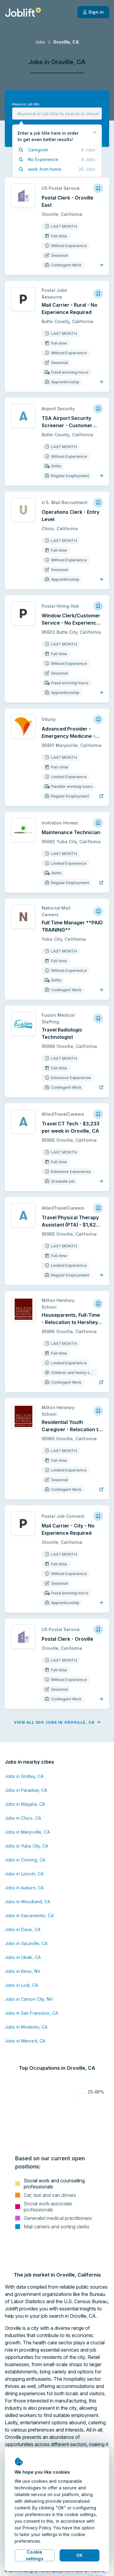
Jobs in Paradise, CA (26, 1790)
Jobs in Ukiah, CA (23, 1957)
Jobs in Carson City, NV (29, 1999)
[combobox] (57, 113)
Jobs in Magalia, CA (25, 1804)
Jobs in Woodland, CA (27, 1901)
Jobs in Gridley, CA (24, 1776)
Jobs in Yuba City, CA (26, 1845)
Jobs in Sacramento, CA (29, 1915)
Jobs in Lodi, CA (21, 1985)
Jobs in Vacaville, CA (26, 1943)
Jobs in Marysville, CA (27, 1832)
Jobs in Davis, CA (22, 1929)
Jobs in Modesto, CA (26, 2026)
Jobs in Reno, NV (22, 1971)
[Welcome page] (23, 12)
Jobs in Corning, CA (25, 1859)
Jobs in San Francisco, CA (31, 2013)
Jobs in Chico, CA (23, 1818)
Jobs (40, 42)
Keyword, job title (25, 104)
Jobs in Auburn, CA (24, 1887)
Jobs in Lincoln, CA (24, 1873)
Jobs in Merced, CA (25, 2040)
